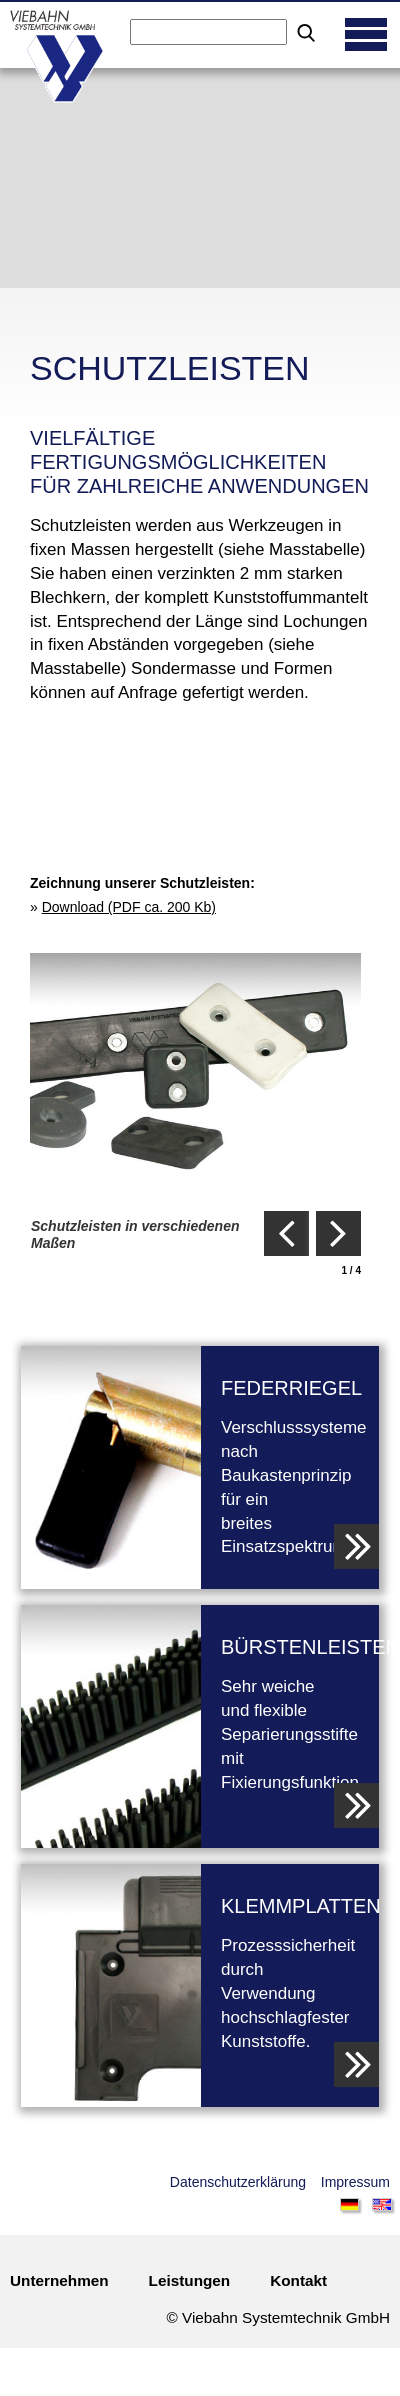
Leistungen (190, 2280)
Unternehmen (59, 2280)
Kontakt (298, 2280)
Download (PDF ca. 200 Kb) (129, 907)
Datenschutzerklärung (238, 2182)
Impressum (355, 2182)
